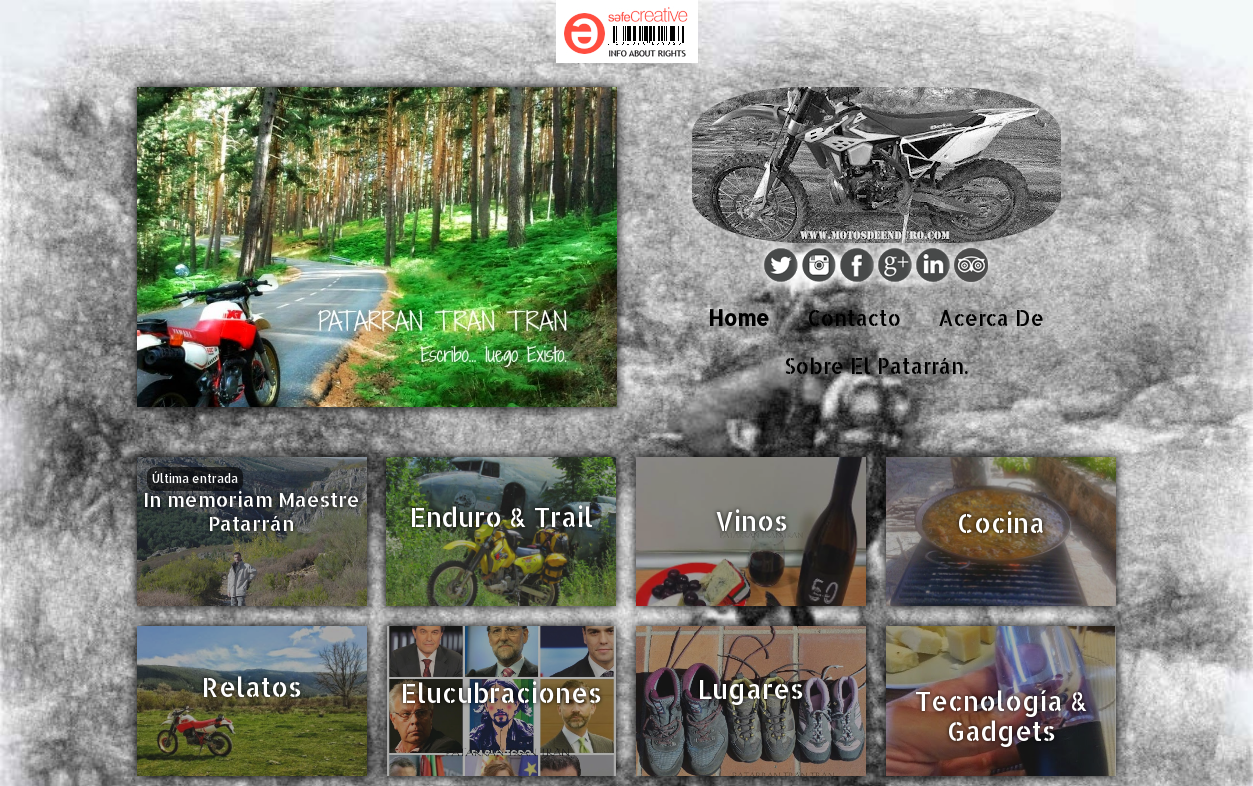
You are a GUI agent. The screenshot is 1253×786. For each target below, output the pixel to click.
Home (738, 317)
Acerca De (991, 317)
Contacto (854, 317)
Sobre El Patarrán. (876, 365)
